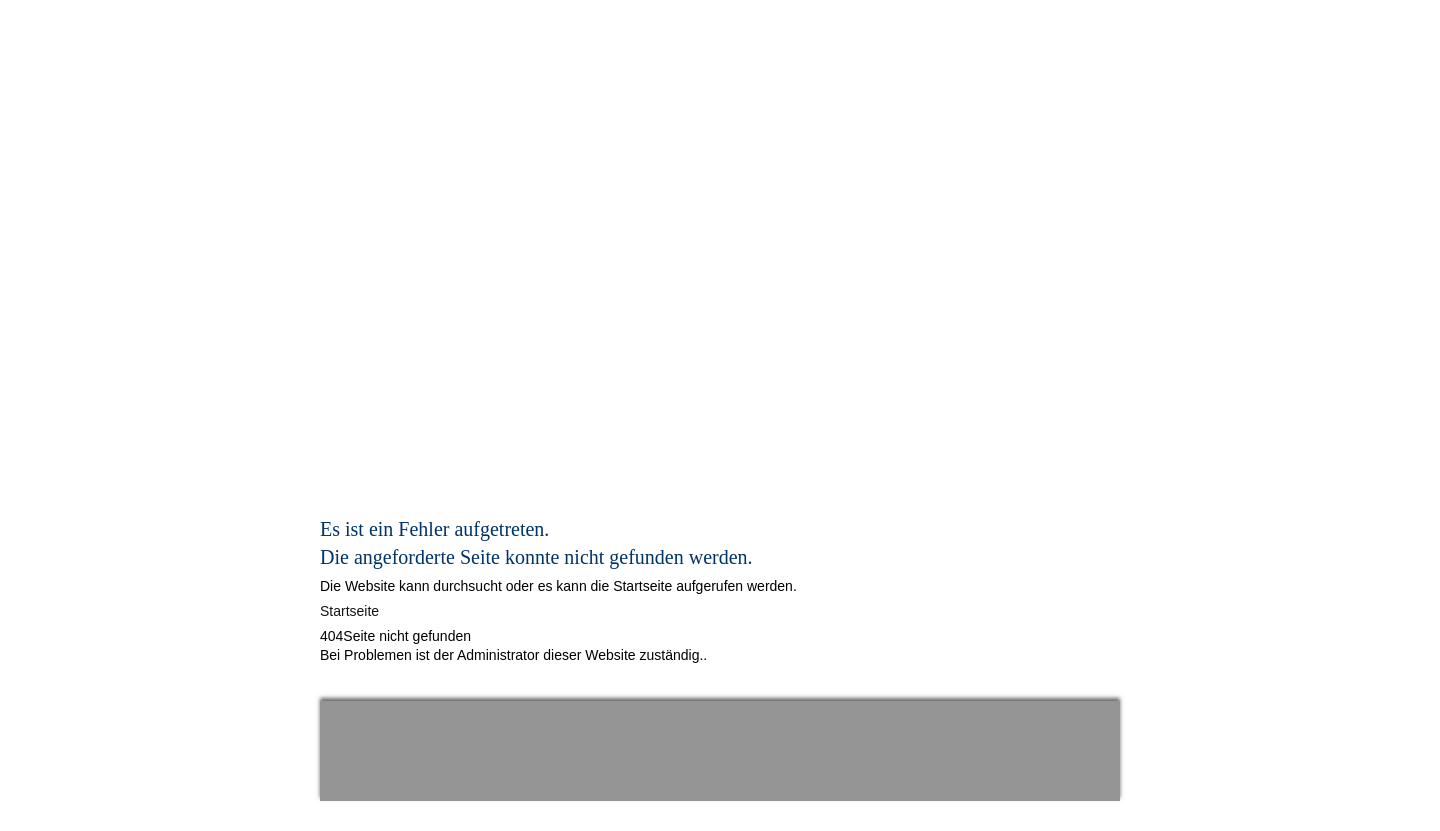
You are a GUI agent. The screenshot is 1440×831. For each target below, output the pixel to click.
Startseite (349, 611)
